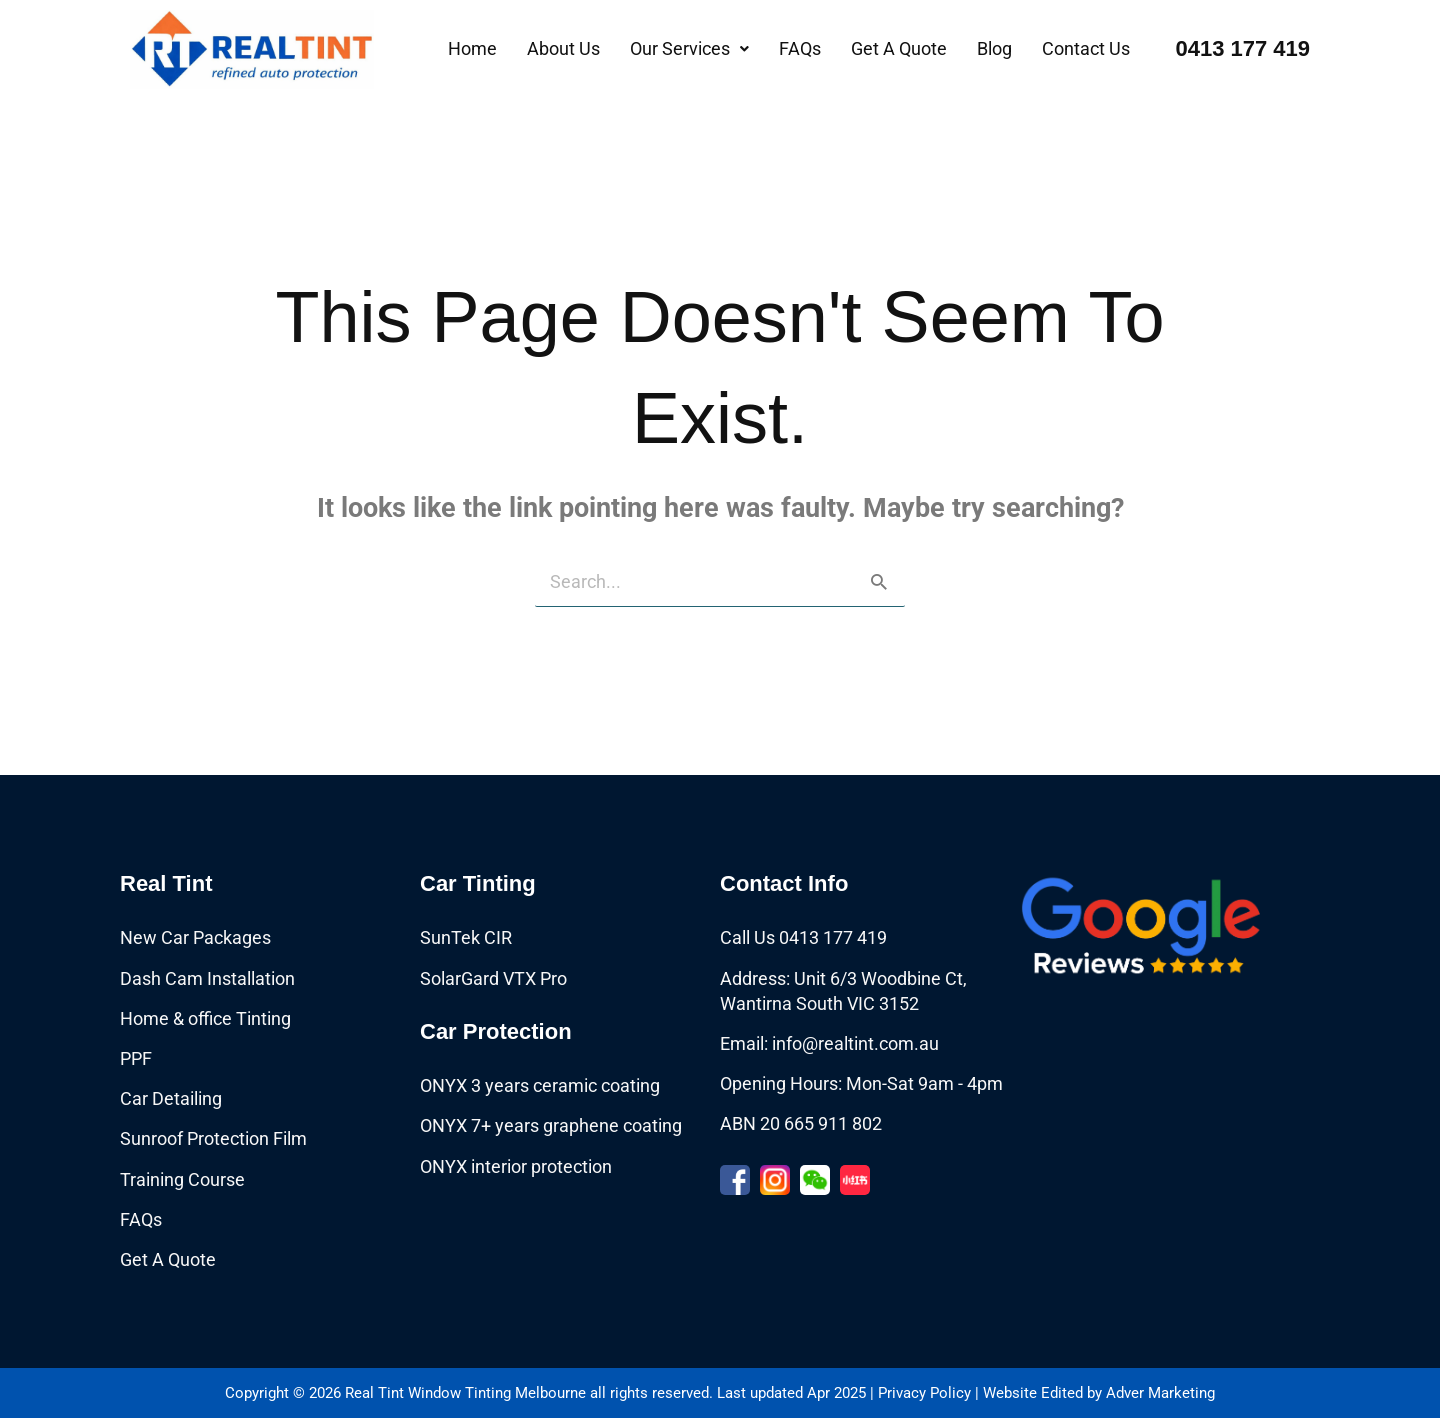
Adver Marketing (1160, 1393)
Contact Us (1086, 48)
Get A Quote (899, 48)
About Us (563, 48)
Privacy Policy (924, 1393)
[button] (689, 49)
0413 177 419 (1242, 48)
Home (472, 48)
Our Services (689, 48)
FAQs (800, 48)
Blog (994, 48)
